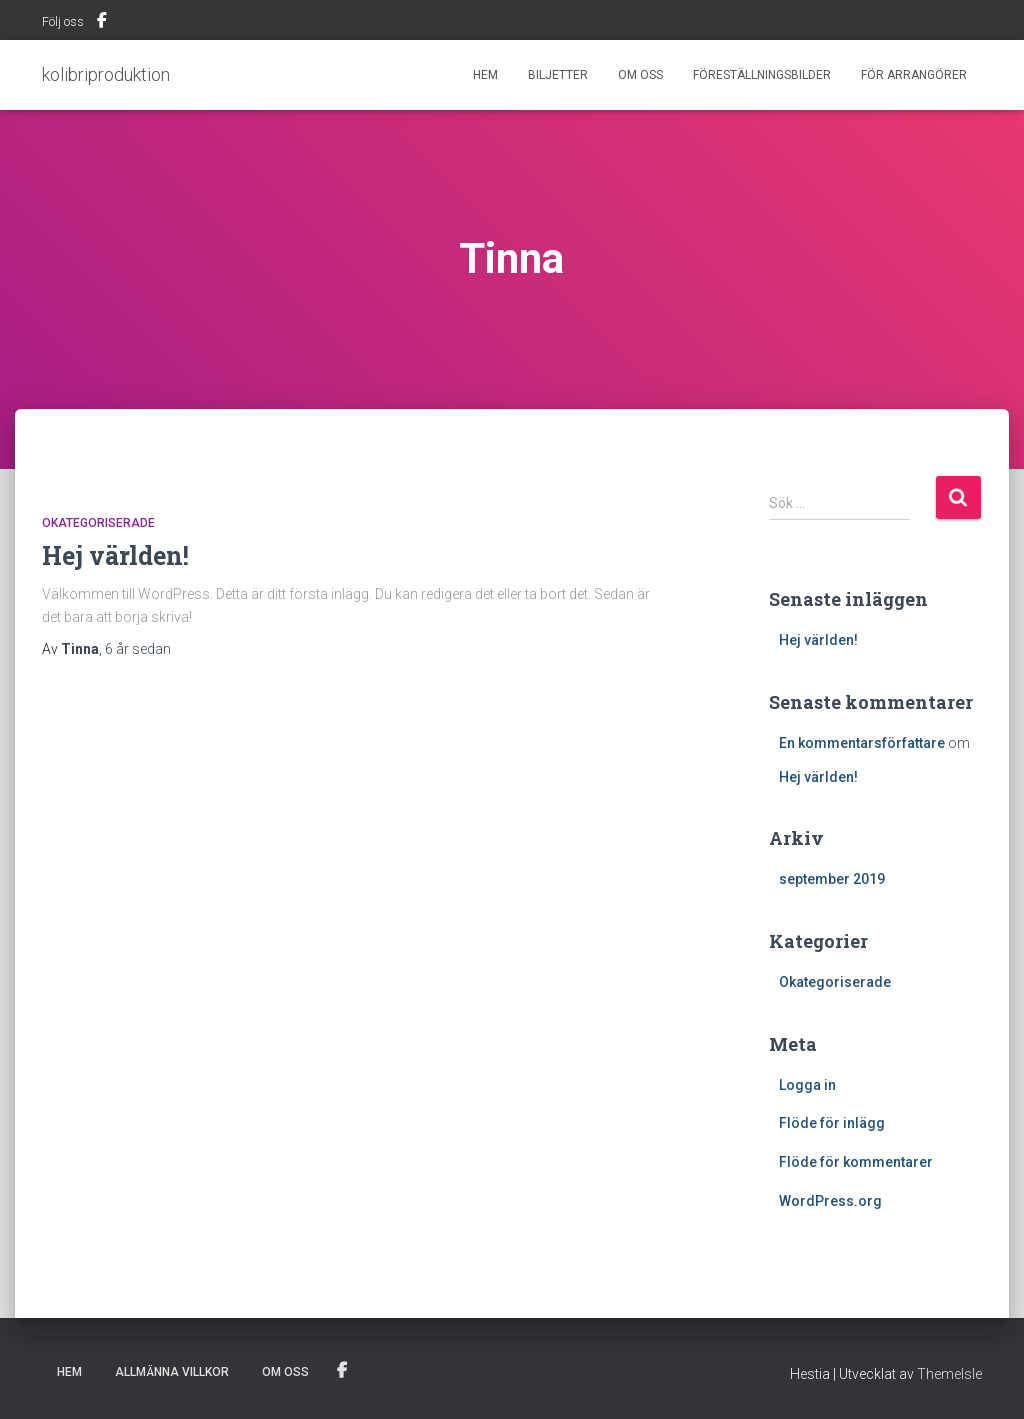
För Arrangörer (914, 75)
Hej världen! (115, 555)
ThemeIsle (949, 1374)
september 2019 (832, 879)
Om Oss (640, 75)
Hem (485, 75)
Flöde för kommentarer (856, 1162)
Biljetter (558, 75)
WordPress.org (830, 1201)
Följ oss (63, 22)
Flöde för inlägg (832, 1123)
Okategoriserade (98, 523)
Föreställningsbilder (762, 75)
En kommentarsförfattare (862, 743)
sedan (138, 649)
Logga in (807, 1085)
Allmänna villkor (172, 1372)
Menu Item (102, 23)
